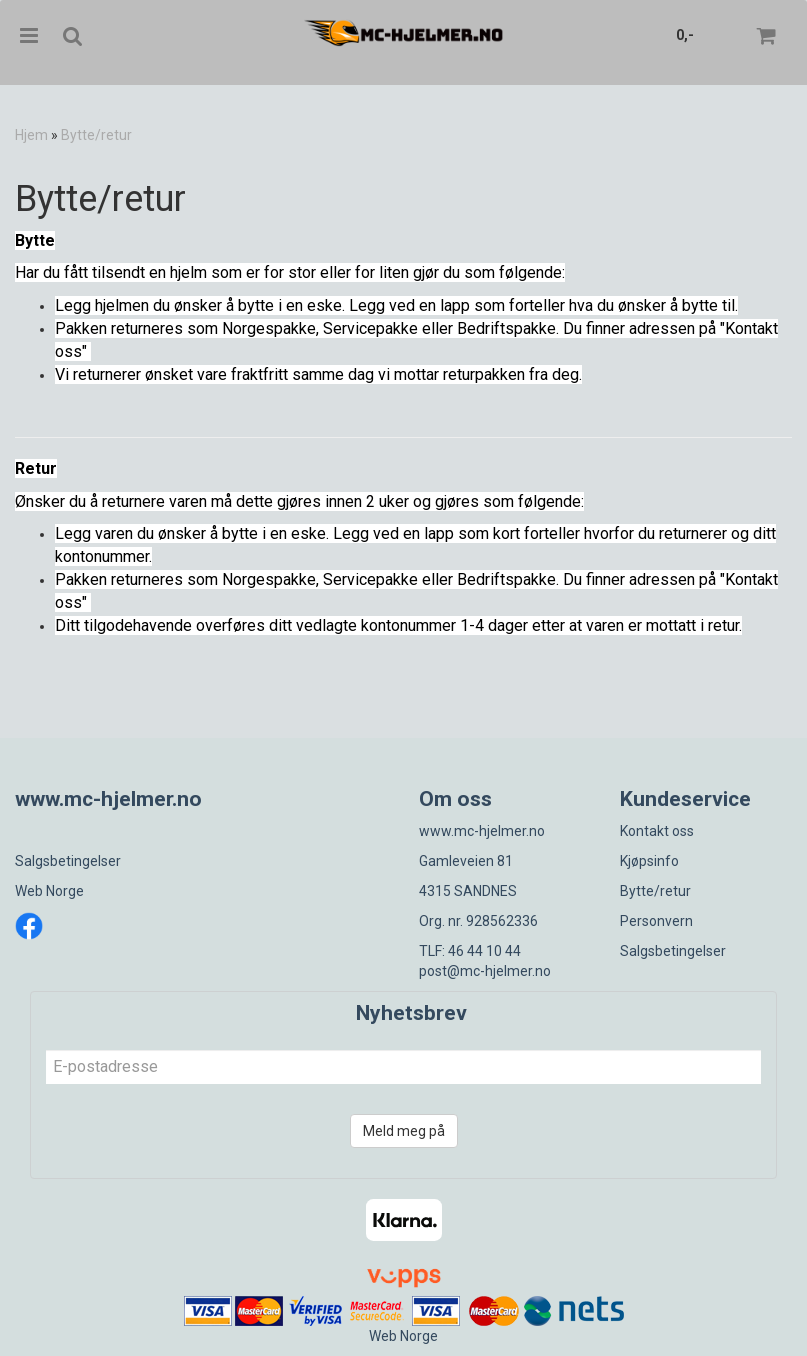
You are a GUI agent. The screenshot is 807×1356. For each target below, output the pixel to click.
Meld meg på (404, 1131)
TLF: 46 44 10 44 (470, 951)
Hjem (31, 135)
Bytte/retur (96, 135)
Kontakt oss (657, 831)
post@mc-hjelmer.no (485, 971)
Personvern (656, 921)
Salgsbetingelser (68, 861)
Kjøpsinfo (649, 861)
